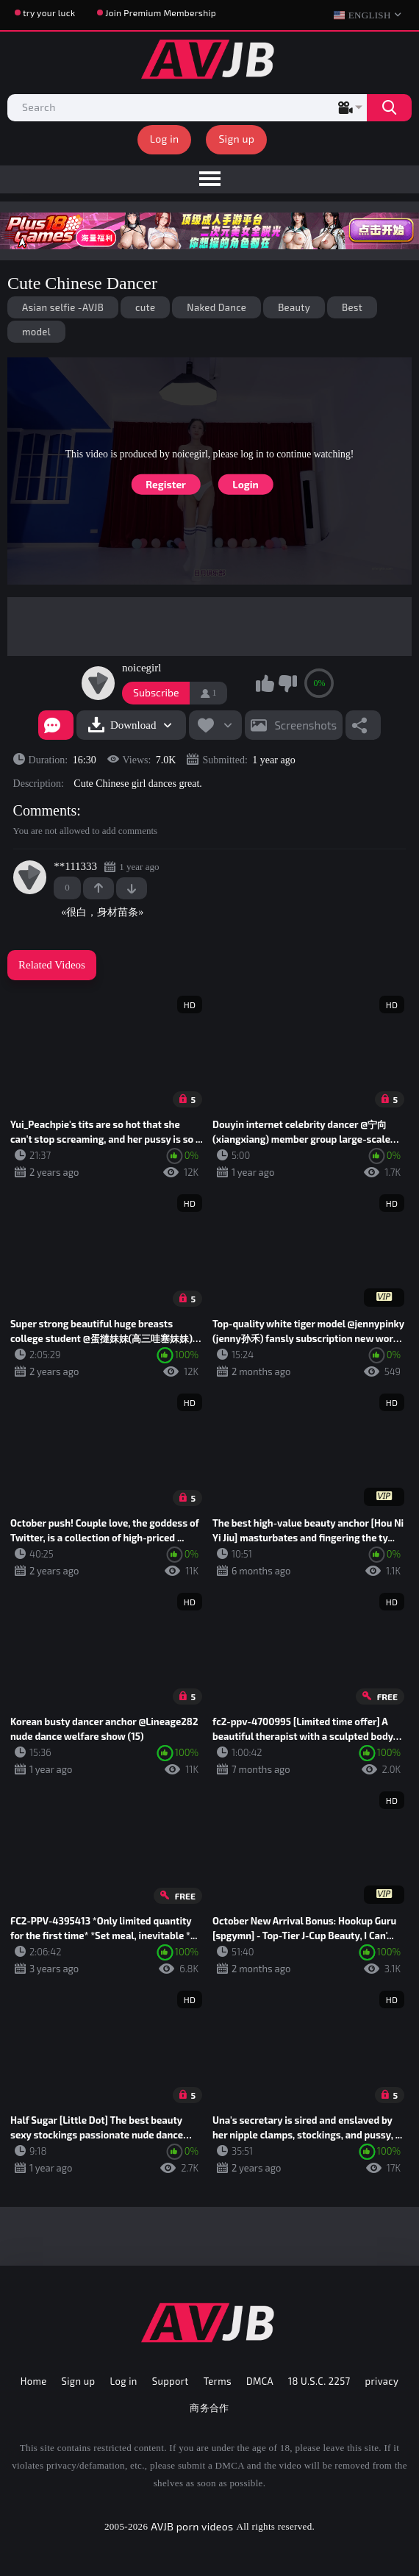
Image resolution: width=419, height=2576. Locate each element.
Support (170, 2381)
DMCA (259, 2381)
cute (145, 307)
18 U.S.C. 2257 (319, 2381)
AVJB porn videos (192, 2526)
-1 (131, 888)
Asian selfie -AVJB (63, 307)
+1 (98, 888)
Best (352, 307)
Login (245, 484)
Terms (218, 2381)
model (36, 332)
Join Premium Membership (160, 12)
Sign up (236, 138)
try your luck (49, 12)
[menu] (209, 179)
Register (166, 484)
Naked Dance (216, 307)
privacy (382, 2381)
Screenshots (305, 725)
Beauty (294, 307)
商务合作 (209, 2407)
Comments (45, 810)
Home (34, 2381)
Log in (164, 138)
